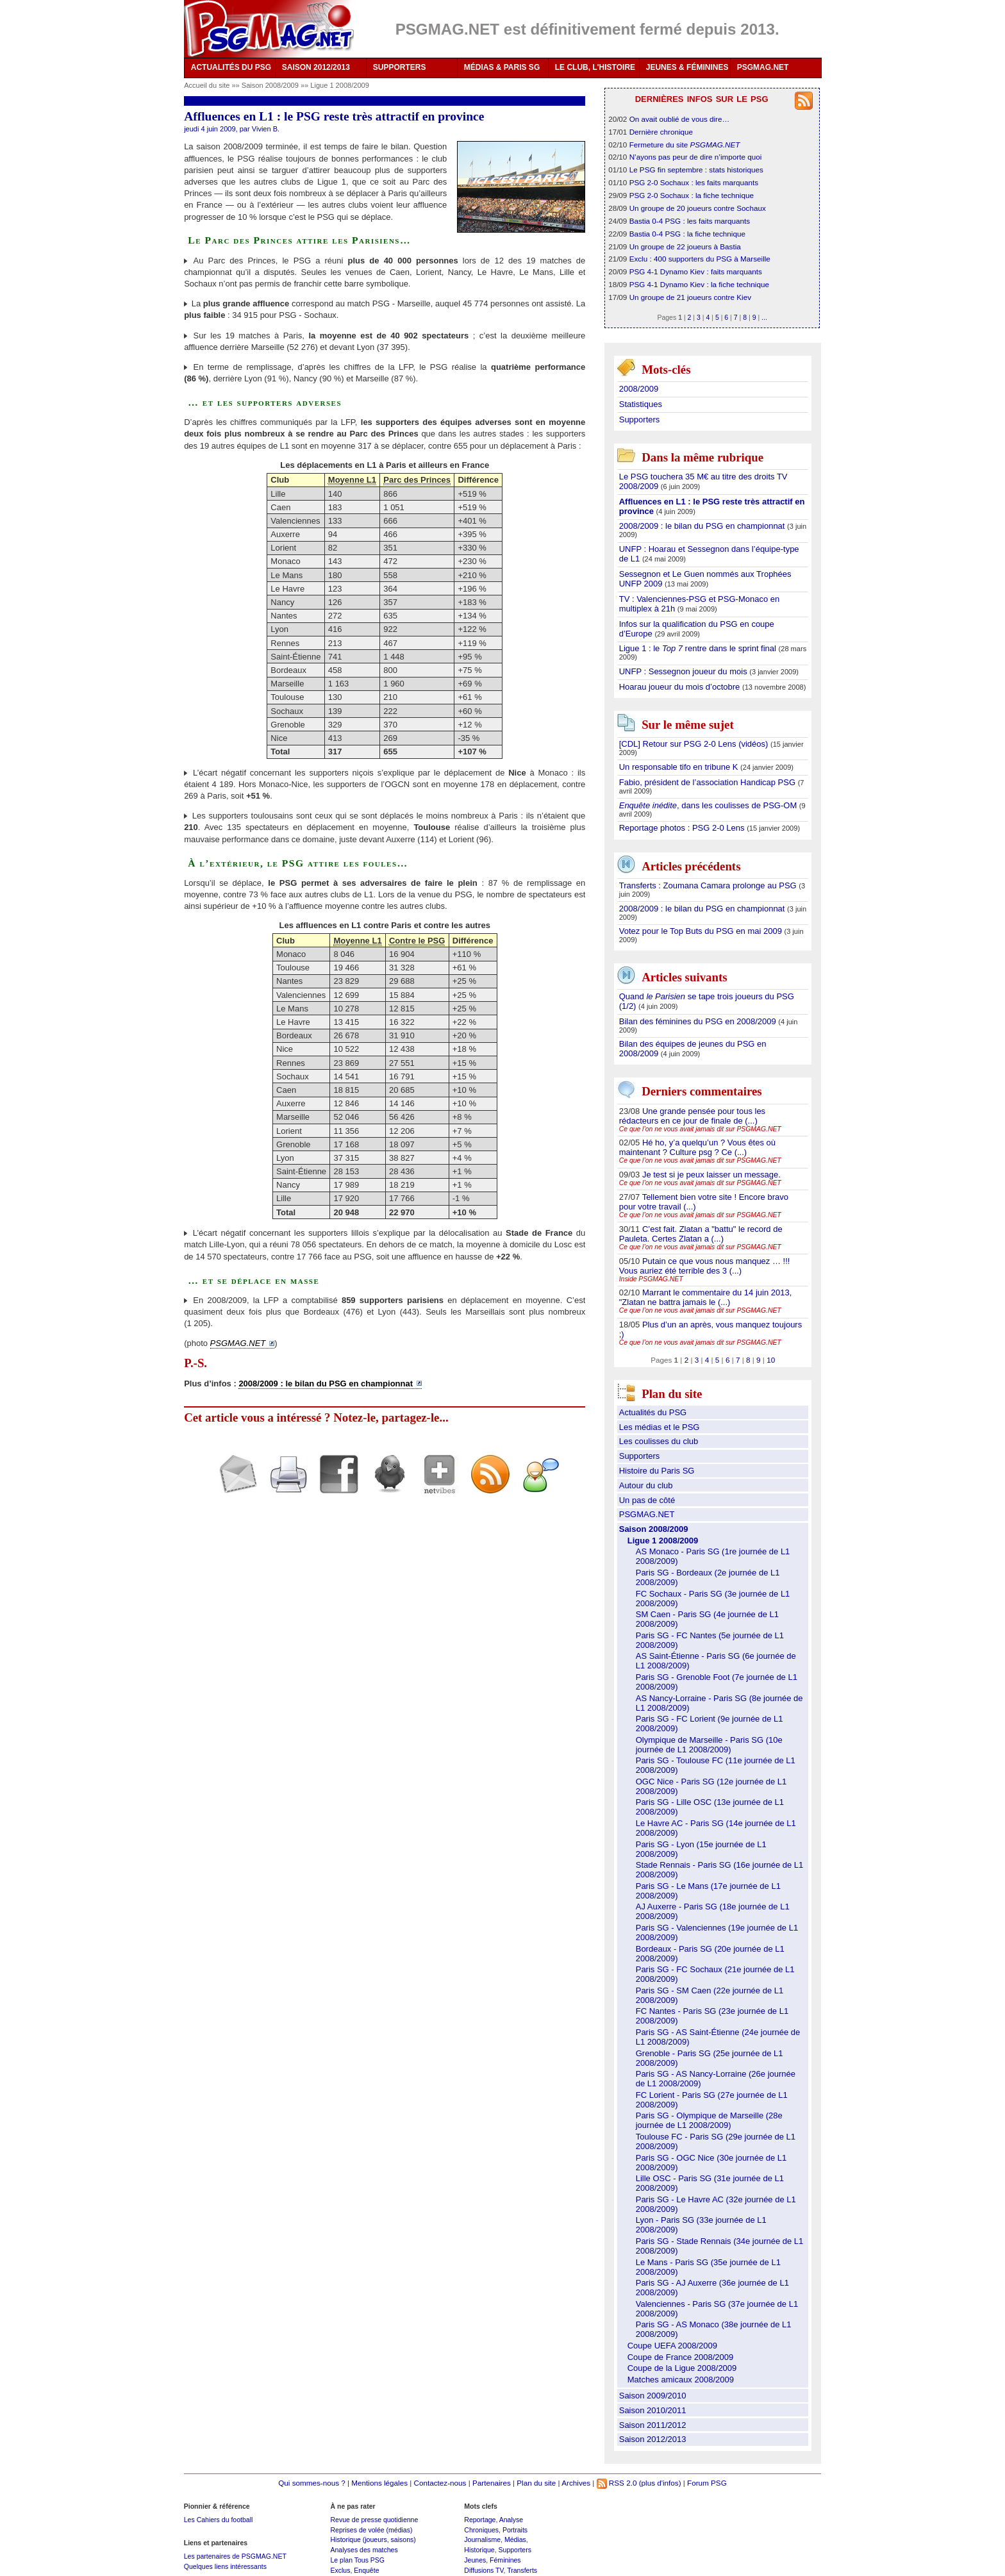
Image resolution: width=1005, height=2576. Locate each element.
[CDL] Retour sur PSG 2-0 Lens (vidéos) (694, 744)
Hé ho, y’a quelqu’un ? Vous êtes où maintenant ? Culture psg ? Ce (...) (697, 1147)
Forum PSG (707, 2483)
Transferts (522, 2570)
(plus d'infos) (660, 2483)
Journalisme (482, 2539)
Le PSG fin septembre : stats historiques (696, 169)
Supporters (639, 419)
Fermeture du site (684, 144)
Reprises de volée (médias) (371, 2530)
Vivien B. (265, 129)
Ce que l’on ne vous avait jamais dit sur (700, 1129)
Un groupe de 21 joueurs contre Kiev (690, 297)
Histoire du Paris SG (657, 1470)
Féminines (505, 2560)
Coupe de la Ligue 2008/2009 (682, 2368)
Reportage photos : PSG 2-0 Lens (683, 828)
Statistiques (640, 404)
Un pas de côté (647, 1500)
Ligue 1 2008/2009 (339, 85)
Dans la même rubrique (702, 457)
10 (771, 1360)
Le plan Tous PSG (357, 2560)
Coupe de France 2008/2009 (680, 2357)
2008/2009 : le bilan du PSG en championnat (703, 526)
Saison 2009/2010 (652, 2395)
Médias (515, 2539)
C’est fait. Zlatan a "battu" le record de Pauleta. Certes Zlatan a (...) (701, 1233)
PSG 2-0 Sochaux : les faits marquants (693, 182)
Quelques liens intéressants (225, 2566)
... (764, 317)
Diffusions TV (483, 2570)
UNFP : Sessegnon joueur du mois (684, 671)
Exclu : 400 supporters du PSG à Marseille (699, 258)
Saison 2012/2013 (652, 2439)
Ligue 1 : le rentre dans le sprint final (699, 648)
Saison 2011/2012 (652, 2425)
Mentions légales (379, 2483)
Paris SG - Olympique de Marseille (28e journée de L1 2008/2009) (709, 2120)
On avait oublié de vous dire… (679, 119)
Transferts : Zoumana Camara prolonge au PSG (709, 885)
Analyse (511, 2519)
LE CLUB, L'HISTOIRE (595, 67)
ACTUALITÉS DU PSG (231, 67)
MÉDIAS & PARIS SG (502, 67)
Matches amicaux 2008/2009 (680, 2379)
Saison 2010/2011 (652, 2410)
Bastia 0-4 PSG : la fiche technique (687, 233)
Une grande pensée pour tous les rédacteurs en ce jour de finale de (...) (692, 1116)
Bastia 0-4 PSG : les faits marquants (689, 221)
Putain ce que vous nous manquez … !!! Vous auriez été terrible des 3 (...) (704, 1266)
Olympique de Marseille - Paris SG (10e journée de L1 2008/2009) (709, 1744)
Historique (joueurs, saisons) (372, 2539)
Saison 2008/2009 (271, 85)
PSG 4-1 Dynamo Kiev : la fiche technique (699, 284)
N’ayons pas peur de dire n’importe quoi (695, 157)
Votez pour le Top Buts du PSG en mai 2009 (702, 931)
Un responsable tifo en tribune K (679, 767)
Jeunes (475, 2560)
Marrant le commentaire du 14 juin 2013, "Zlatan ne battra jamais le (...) (705, 1297)
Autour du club (646, 1485)
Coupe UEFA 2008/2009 (672, 2345)
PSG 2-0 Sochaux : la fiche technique (691, 195)
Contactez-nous (440, 2483)
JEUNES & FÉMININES (687, 67)
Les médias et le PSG (659, 1427)
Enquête (366, 2570)
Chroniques (481, 2530)
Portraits (515, 2530)
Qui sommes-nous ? (311, 2483)
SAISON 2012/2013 (316, 67)
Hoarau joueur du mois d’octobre (680, 687)
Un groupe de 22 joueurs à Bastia (685, 246)
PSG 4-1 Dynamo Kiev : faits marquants (695, 271)
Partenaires (491, 2483)
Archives (575, 2483)
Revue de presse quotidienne (374, 2519)
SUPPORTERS (399, 67)
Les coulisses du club (659, 1441)
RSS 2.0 (617, 2483)
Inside (651, 1279)
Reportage (479, 2519)
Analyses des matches (363, 2550)
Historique (479, 2550)
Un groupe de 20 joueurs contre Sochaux (697, 208)
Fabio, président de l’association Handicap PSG (708, 782)
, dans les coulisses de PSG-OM (709, 805)
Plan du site (536, 2483)
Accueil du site (206, 85)
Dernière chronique (661, 132)
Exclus (340, 2570)
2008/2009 (638, 389)
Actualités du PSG (653, 1412)
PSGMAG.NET (763, 67)
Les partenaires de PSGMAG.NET (235, 2556)
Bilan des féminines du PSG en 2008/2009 (699, 1021)
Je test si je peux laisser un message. (711, 1174)
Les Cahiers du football (218, 2519)
